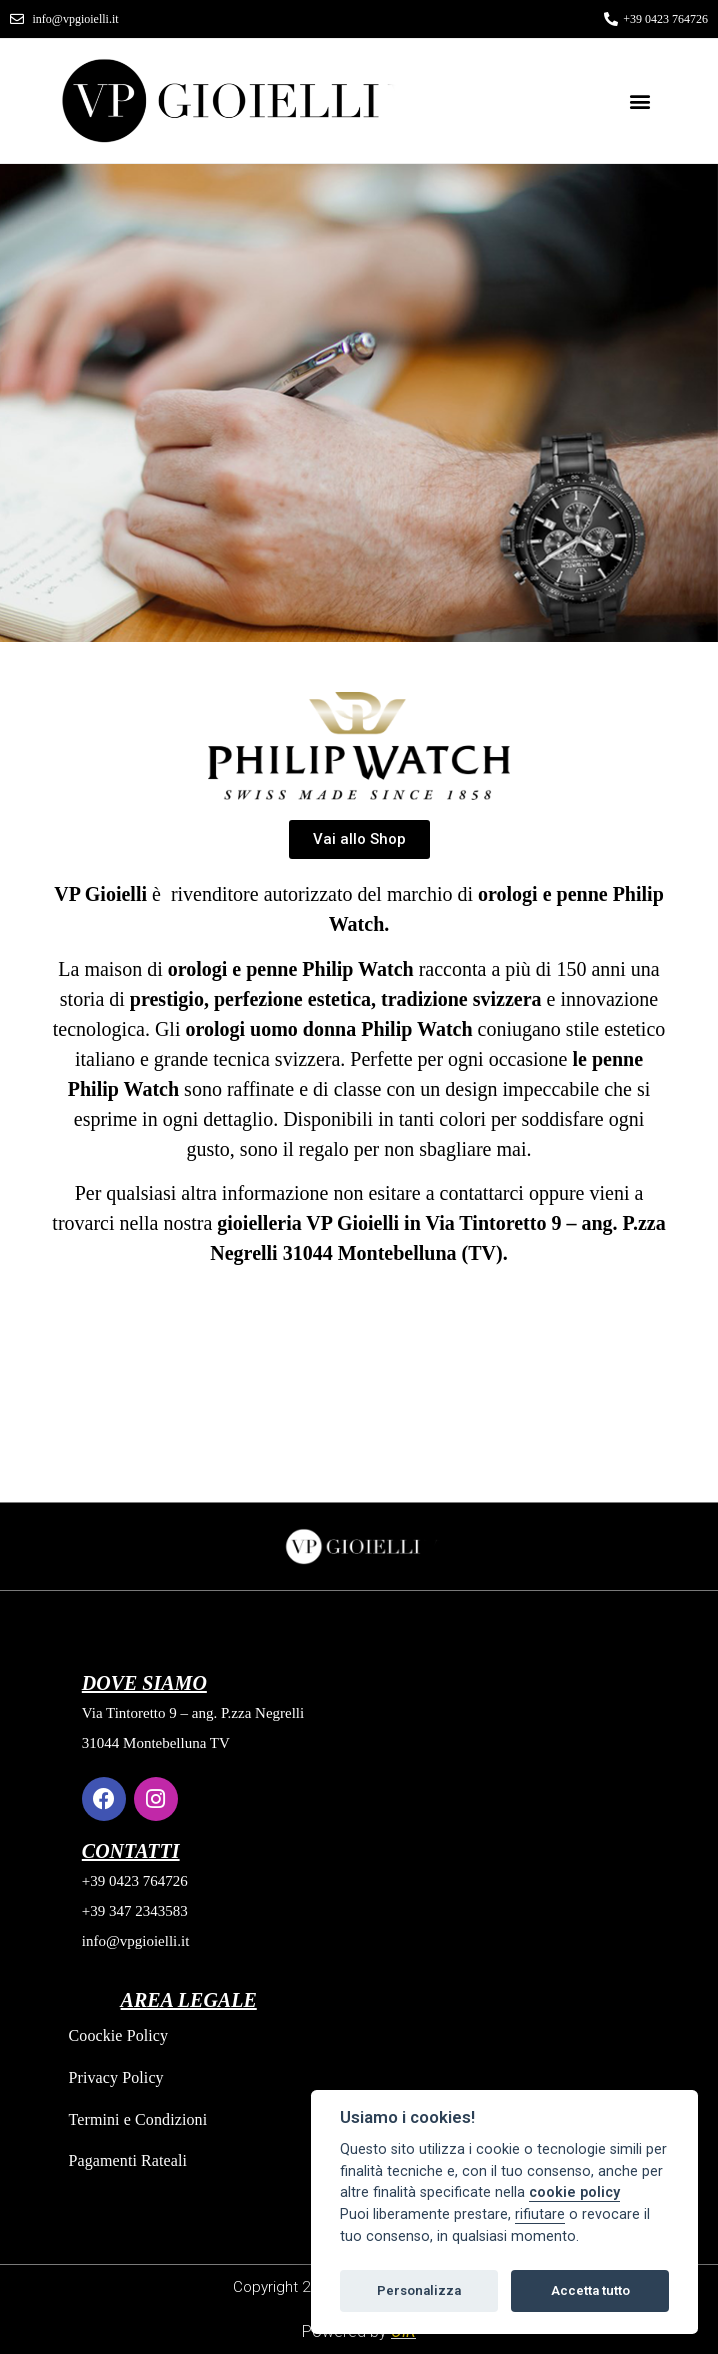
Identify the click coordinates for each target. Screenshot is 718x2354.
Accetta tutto (590, 2290)
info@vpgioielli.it (136, 1941)
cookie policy (574, 2192)
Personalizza (419, 2290)
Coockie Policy (119, 2035)
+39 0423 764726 (135, 1881)
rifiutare (540, 2214)
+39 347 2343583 (135, 1911)
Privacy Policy (116, 2077)
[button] (640, 100)
